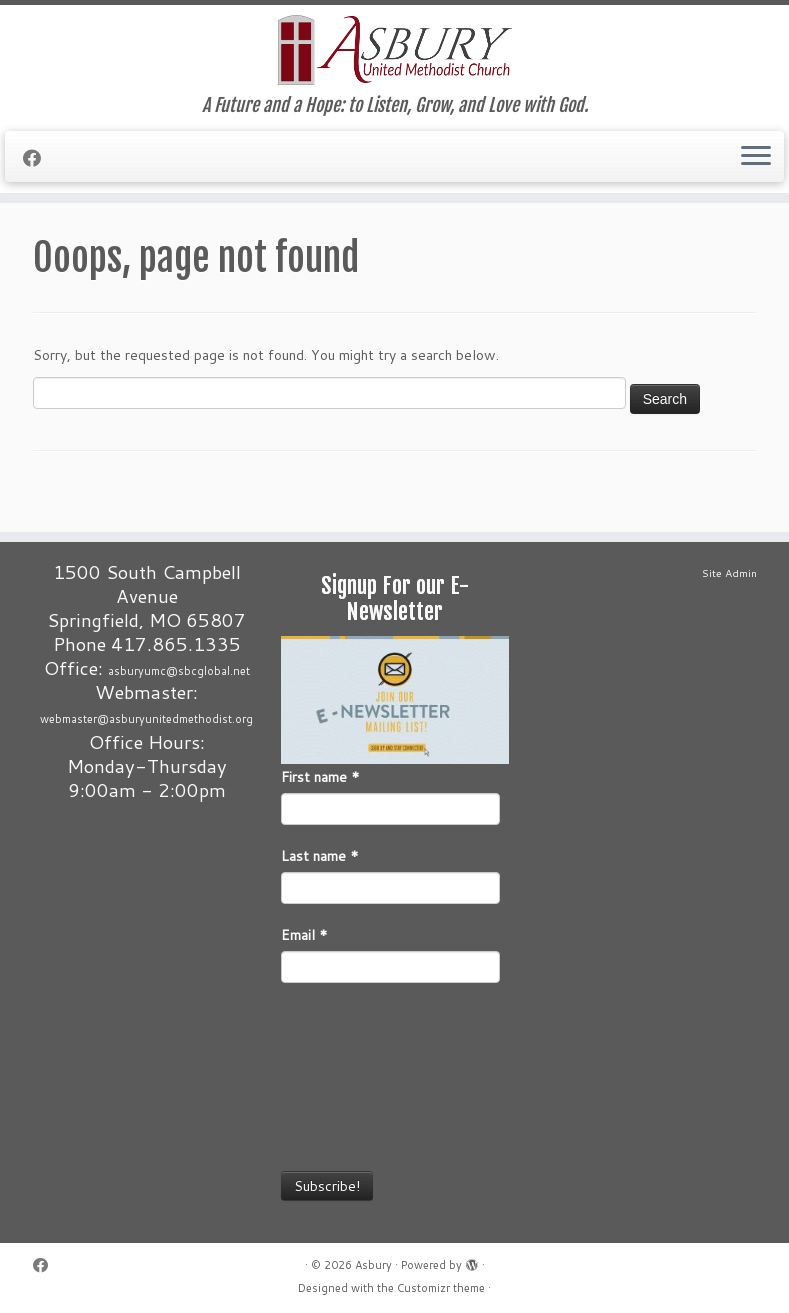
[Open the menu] (756, 157)
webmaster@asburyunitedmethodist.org (146, 719)
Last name (320, 856)
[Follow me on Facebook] (38, 158)
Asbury (373, 1265)
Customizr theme (441, 1288)
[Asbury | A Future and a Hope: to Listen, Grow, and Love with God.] (394, 50)
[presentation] (363, 1075)
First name (320, 777)
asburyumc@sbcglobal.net (179, 671)
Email (304, 935)
